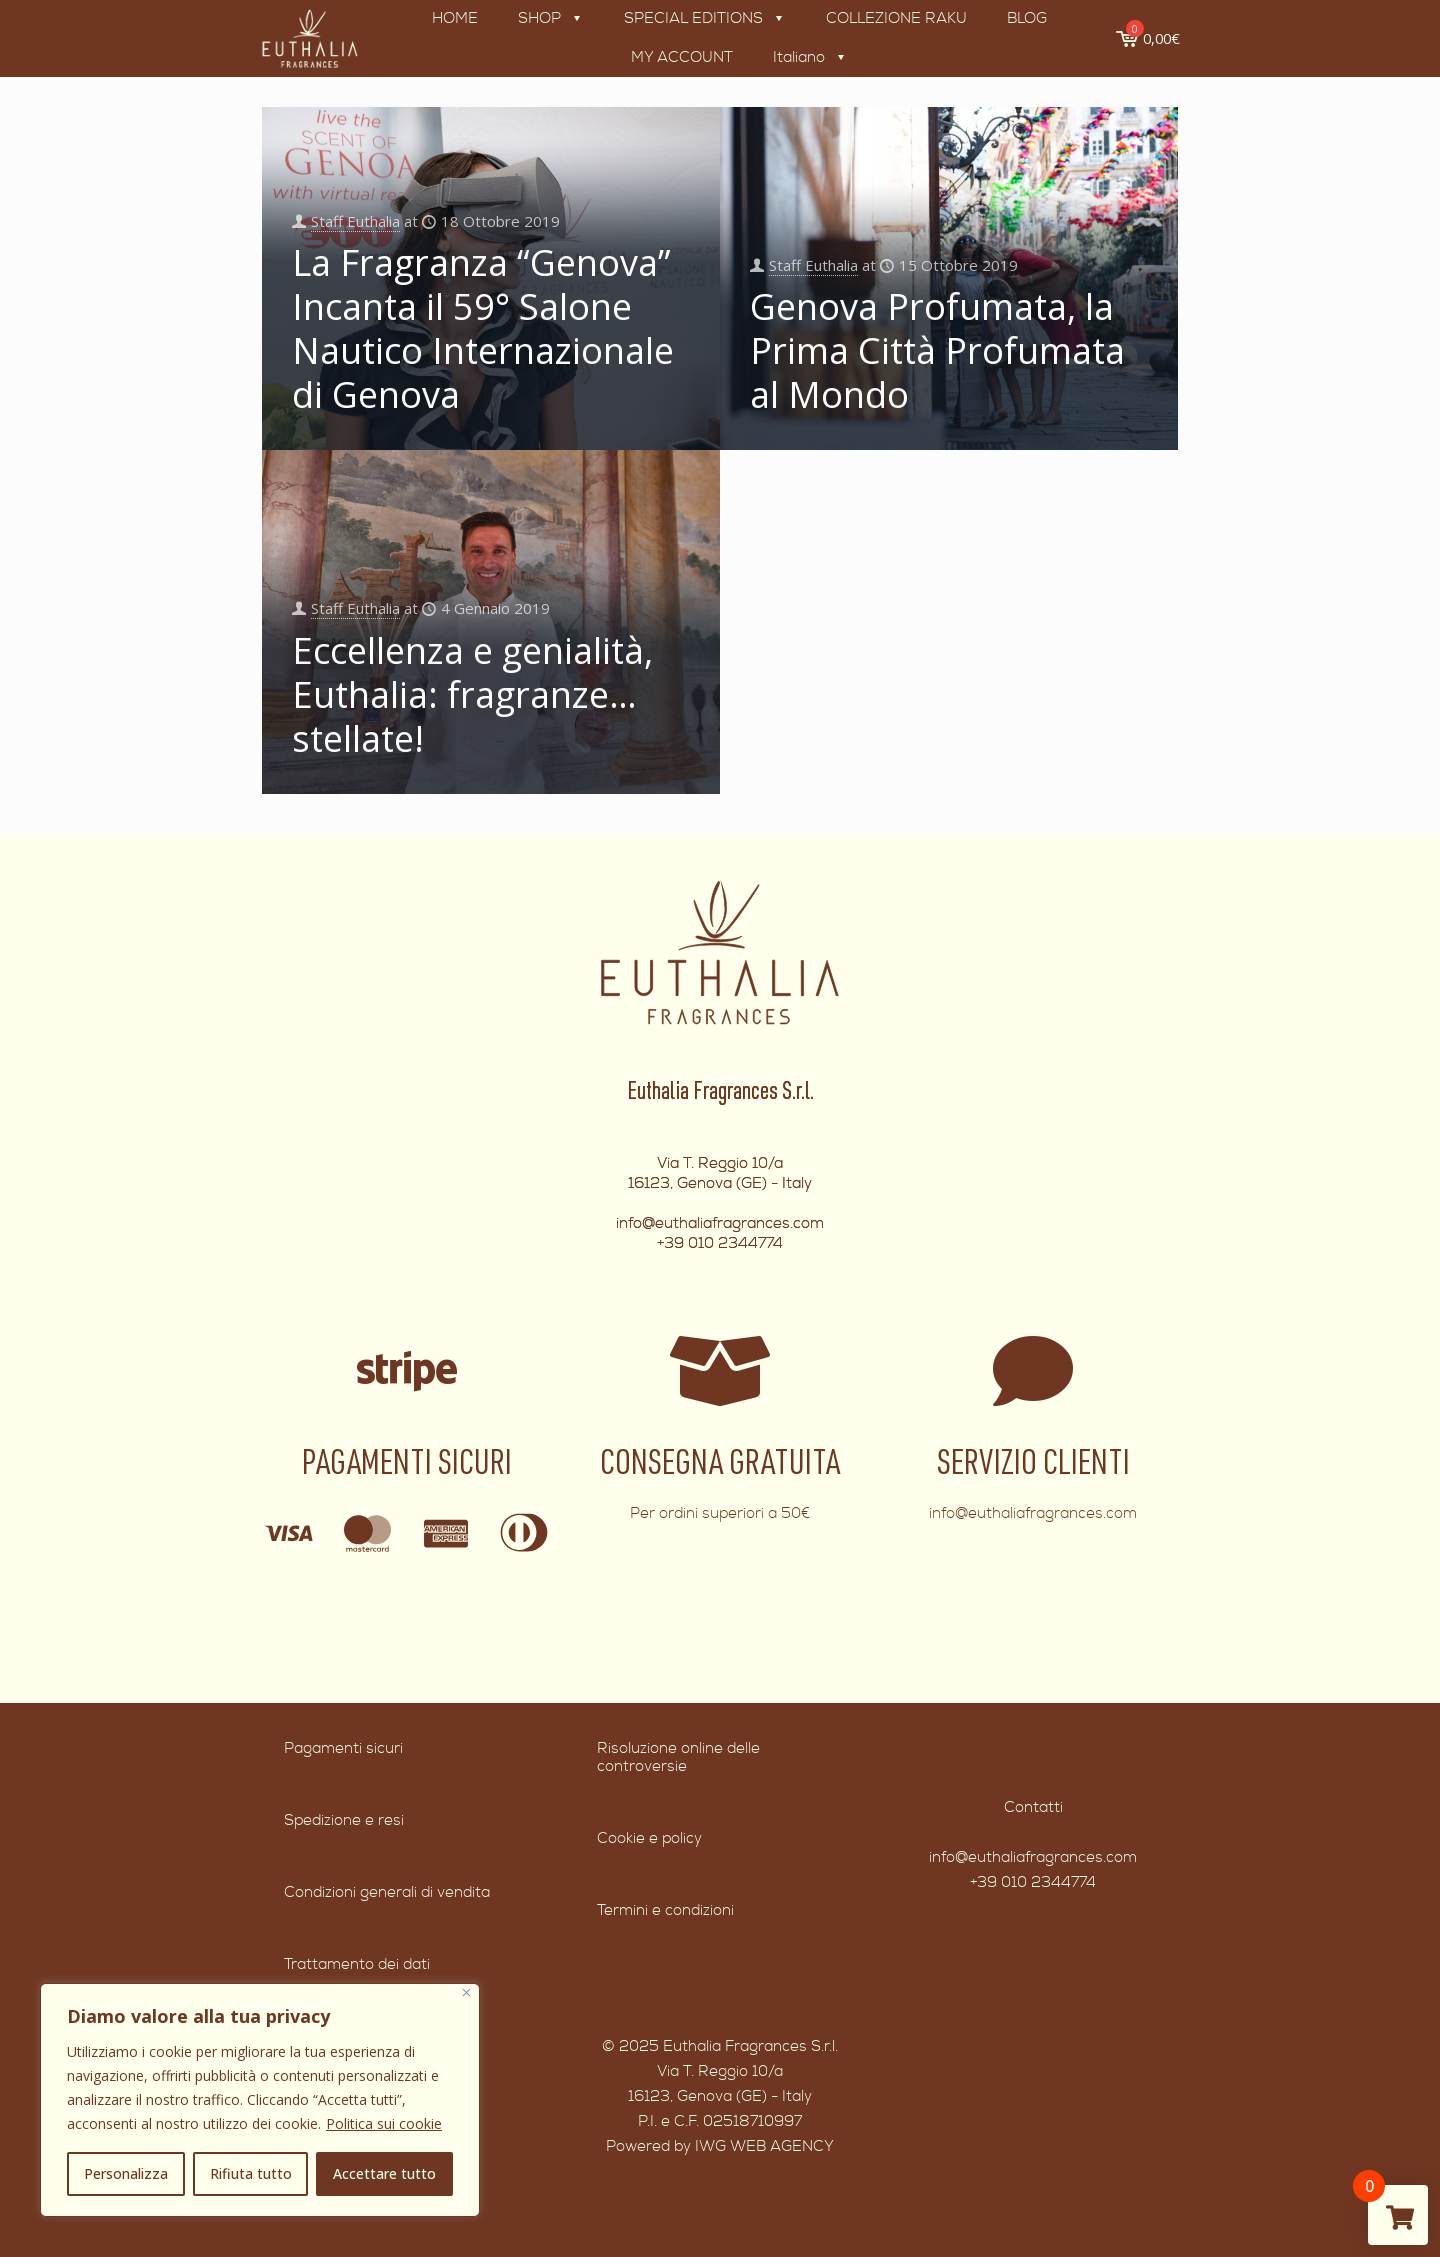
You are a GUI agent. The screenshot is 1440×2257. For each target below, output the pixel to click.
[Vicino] (466, 1992)
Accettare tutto (384, 2173)
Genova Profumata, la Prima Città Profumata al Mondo (937, 350)
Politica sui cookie (384, 2123)
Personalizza (126, 2173)
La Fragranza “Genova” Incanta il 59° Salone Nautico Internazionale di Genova (483, 328)
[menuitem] (808, 58)
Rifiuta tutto (251, 2173)
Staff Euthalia (355, 220)
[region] (260, 2100)
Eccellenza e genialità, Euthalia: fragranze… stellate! (472, 694)
